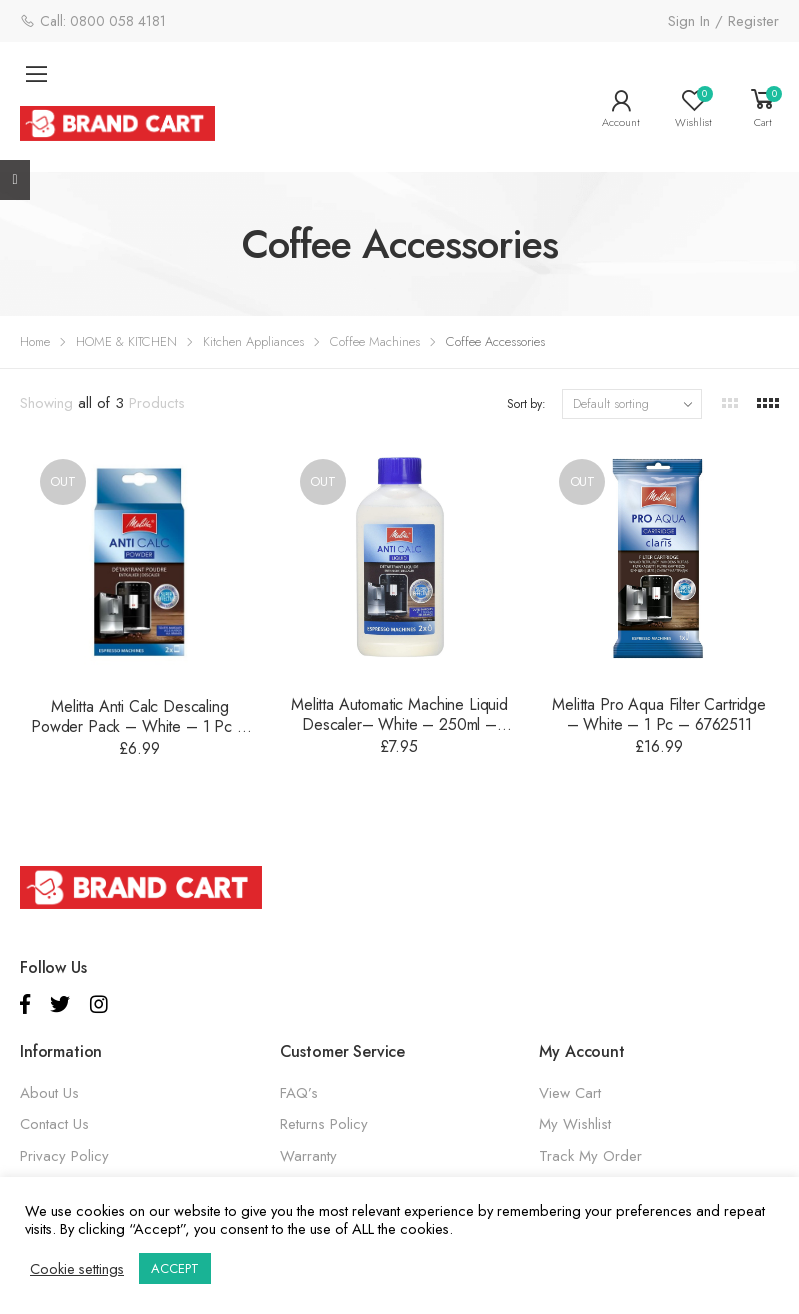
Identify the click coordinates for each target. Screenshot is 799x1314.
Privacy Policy (64, 1156)
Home (35, 341)
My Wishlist (575, 1124)
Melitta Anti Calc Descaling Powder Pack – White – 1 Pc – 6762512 (140, 726)
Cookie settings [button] (77, 1269)
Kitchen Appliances (253, 341)
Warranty (308, 1156)
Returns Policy (324, 1124)
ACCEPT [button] (175, 1268)
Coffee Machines (375, 341)
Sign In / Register (723, 21)
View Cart (570, 1093)
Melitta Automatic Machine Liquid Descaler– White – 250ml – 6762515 (399, 724)
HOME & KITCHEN (126, 341)
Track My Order (590, 1156)
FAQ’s (299, 1093)
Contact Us (54, 1124)
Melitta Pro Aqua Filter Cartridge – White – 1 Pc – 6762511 (659, 714)
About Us (49, 1093)
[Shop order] (632, 404)
